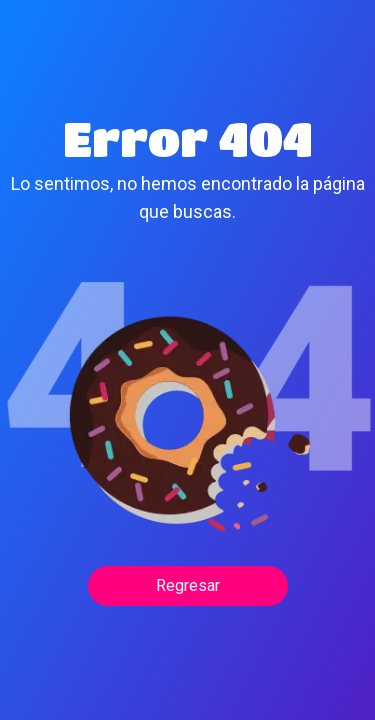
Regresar (188, 585)
